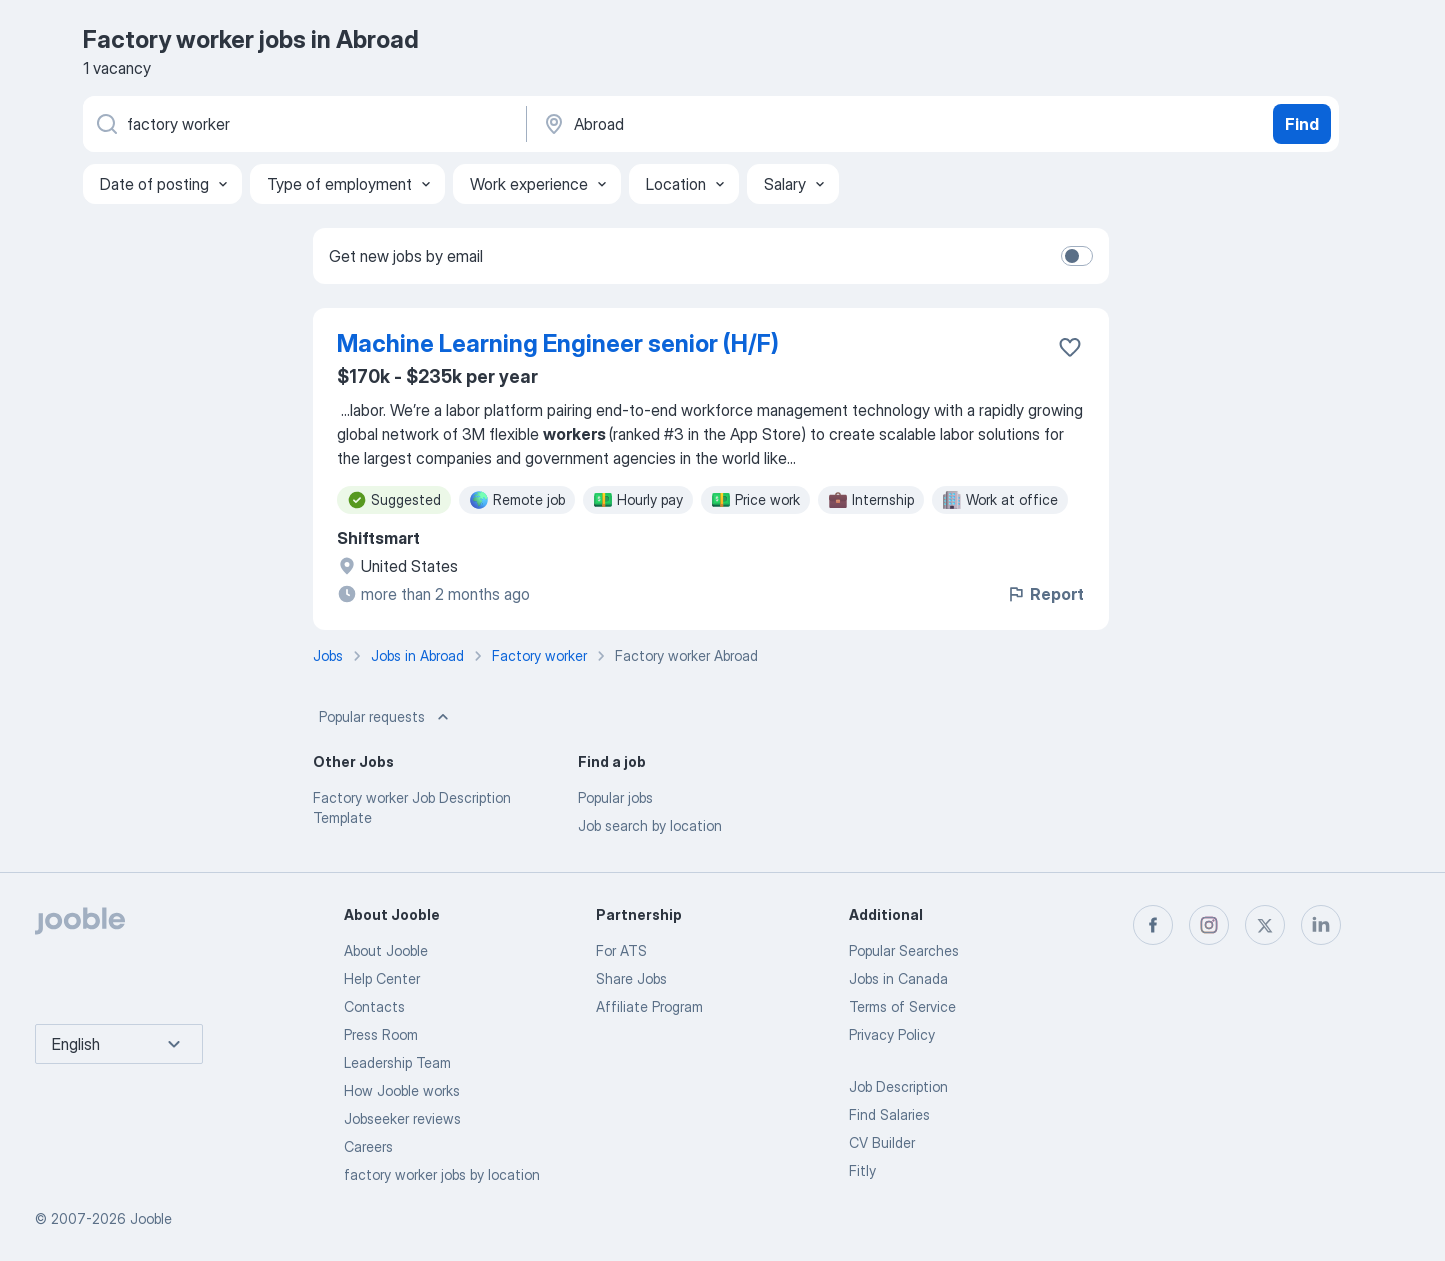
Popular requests (386, 717)
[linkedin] (1321, 925)
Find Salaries (889, 1114)
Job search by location (650, 825)
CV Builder (882, 1142)
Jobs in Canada (898, 978)
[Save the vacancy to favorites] (1070, 347)
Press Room (381, 1034)
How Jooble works (402, 1090)
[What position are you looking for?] (303, 124)
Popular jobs (615, 797)
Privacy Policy (892, 1034)
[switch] (1077, 256)
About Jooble (386, 950)
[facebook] (1153, 925)
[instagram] (1209, 925)
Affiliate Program (649, 1006)
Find (1302, 124)
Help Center (382, 978)
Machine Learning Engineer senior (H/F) (558, 343)
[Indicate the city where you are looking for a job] (750, 124)
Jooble (151, 1218)
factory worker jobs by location (442, 1174)
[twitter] (1265, 925)
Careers (368, 1146)
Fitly (862, 1170)
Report (1045, 594)
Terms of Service (902, 1006)
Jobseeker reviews (402, 1118)
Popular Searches (904, 950)
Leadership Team (397, 1062)
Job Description (898, 1086)
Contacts (374, 1006)
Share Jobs (631, 978)
